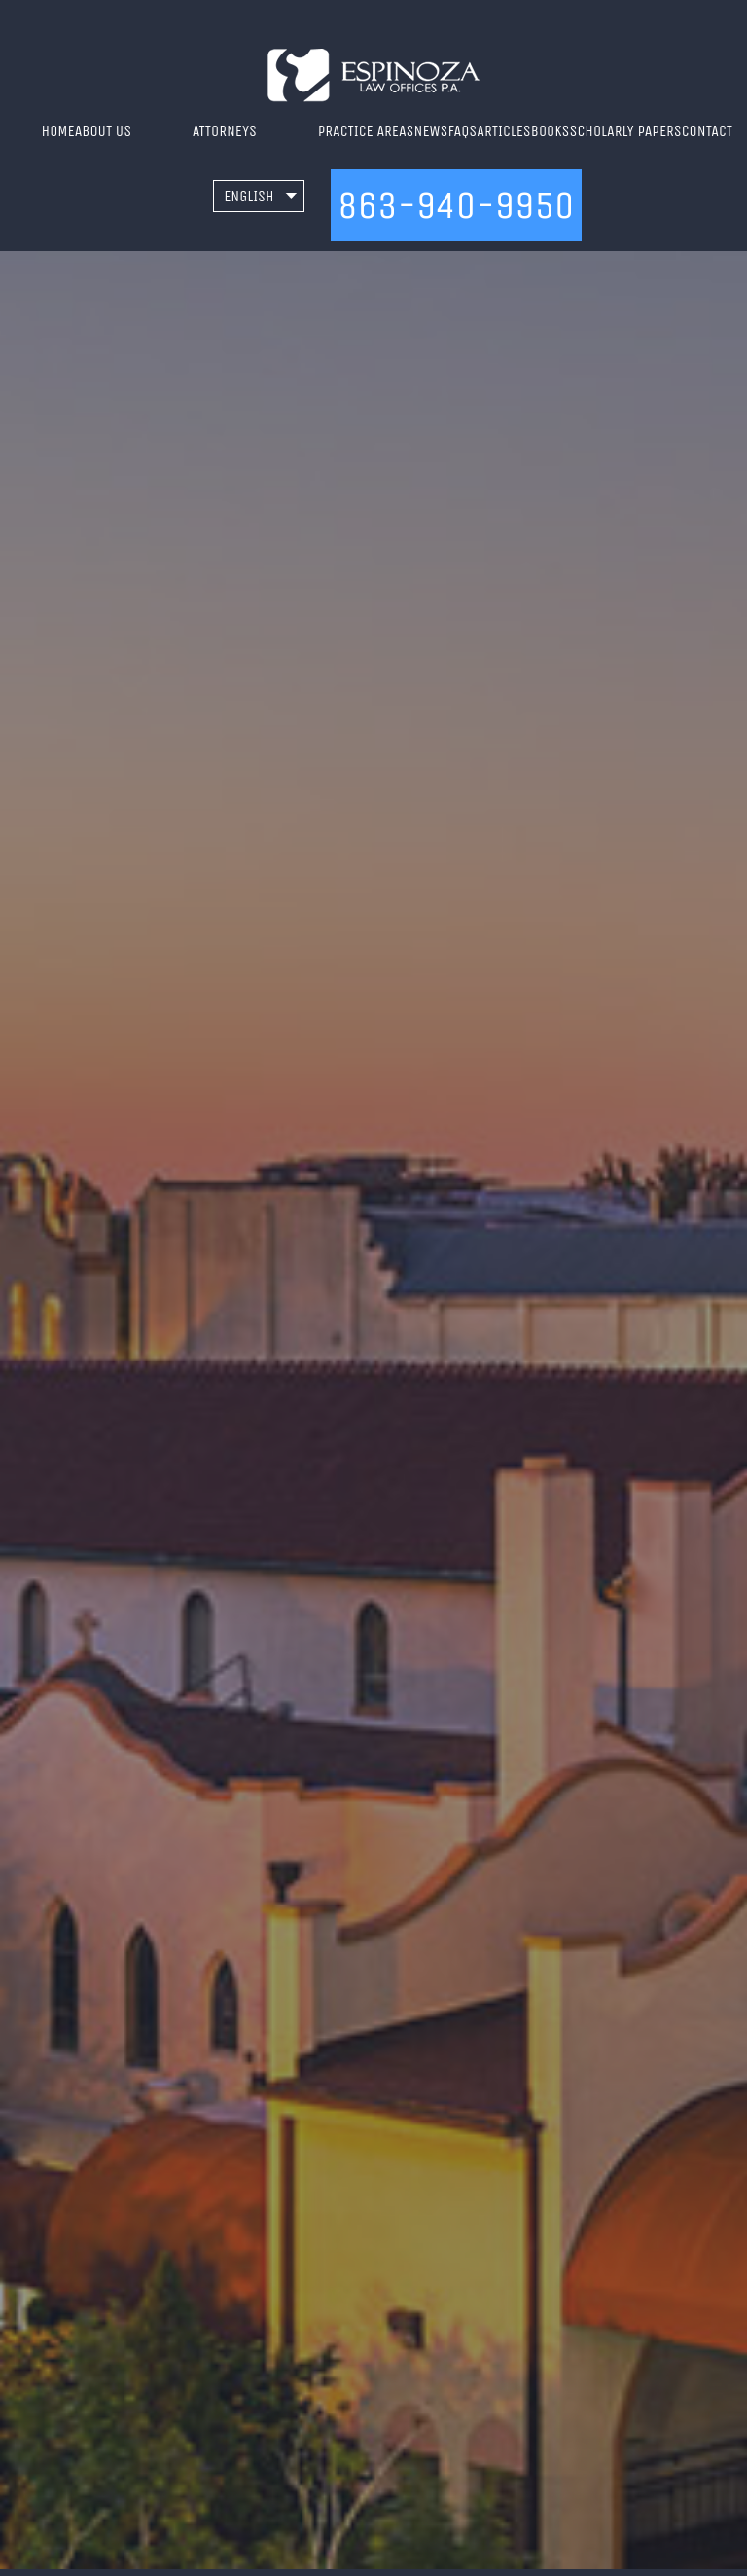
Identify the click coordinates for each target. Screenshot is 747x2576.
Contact (707, 131)
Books (550, 131)
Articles (504, 131)
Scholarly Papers (626, 131)
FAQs (463, 131)
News (431, 131)
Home (58, 131)
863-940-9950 (456, 205)
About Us (103, 131)
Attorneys (225, 131)
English (249, 196)
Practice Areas (366, 131)
